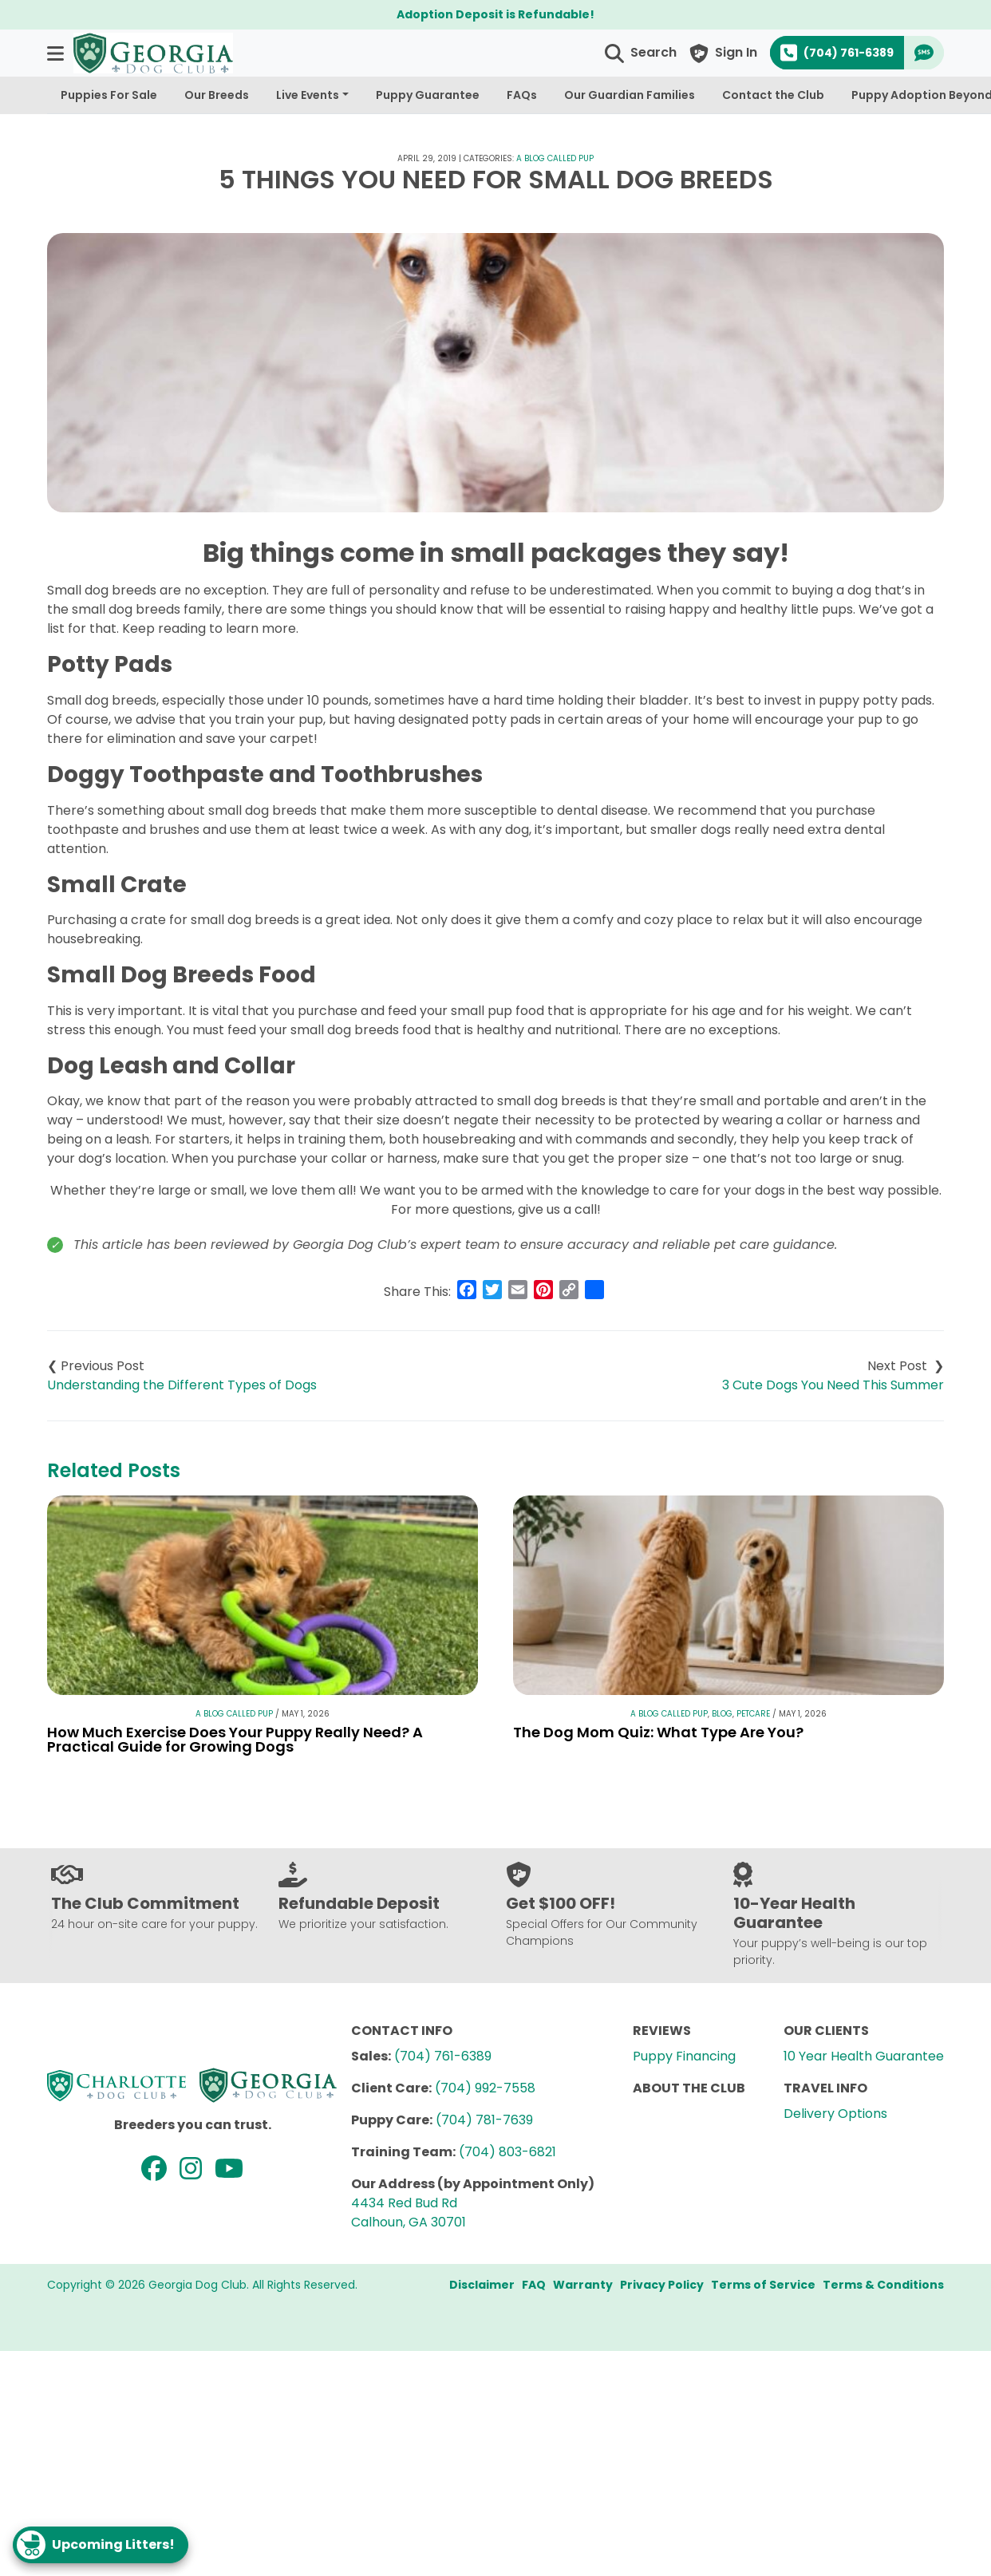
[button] (57, 53)
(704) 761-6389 (443, 2056)
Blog (722, 1714)
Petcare (753, 1714)
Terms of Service (763, 2285)
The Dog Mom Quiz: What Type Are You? (658, 1732)
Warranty (583, 2285)
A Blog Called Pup (555, 158)
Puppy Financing (684, 2056)
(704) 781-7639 (484, 2120)
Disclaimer (482, 2285)
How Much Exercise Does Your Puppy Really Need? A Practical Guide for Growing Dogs (235, 1739)
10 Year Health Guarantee (864, 2056)
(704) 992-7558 (485, 2088)
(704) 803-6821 (507, 2152)
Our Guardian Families (629, 95)
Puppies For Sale (109, 95)
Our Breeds (216, 95)
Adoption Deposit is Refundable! (495, 14)
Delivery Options (835, 2113)
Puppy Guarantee (428, 95)
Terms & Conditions (883, 2285)
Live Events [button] (307, 95)
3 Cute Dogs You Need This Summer (833, 1385)
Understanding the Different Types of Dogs (182, 1385)
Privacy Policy (662, 2285)
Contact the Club (773, 95)
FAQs (522, 95)
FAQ (534, 2285)
